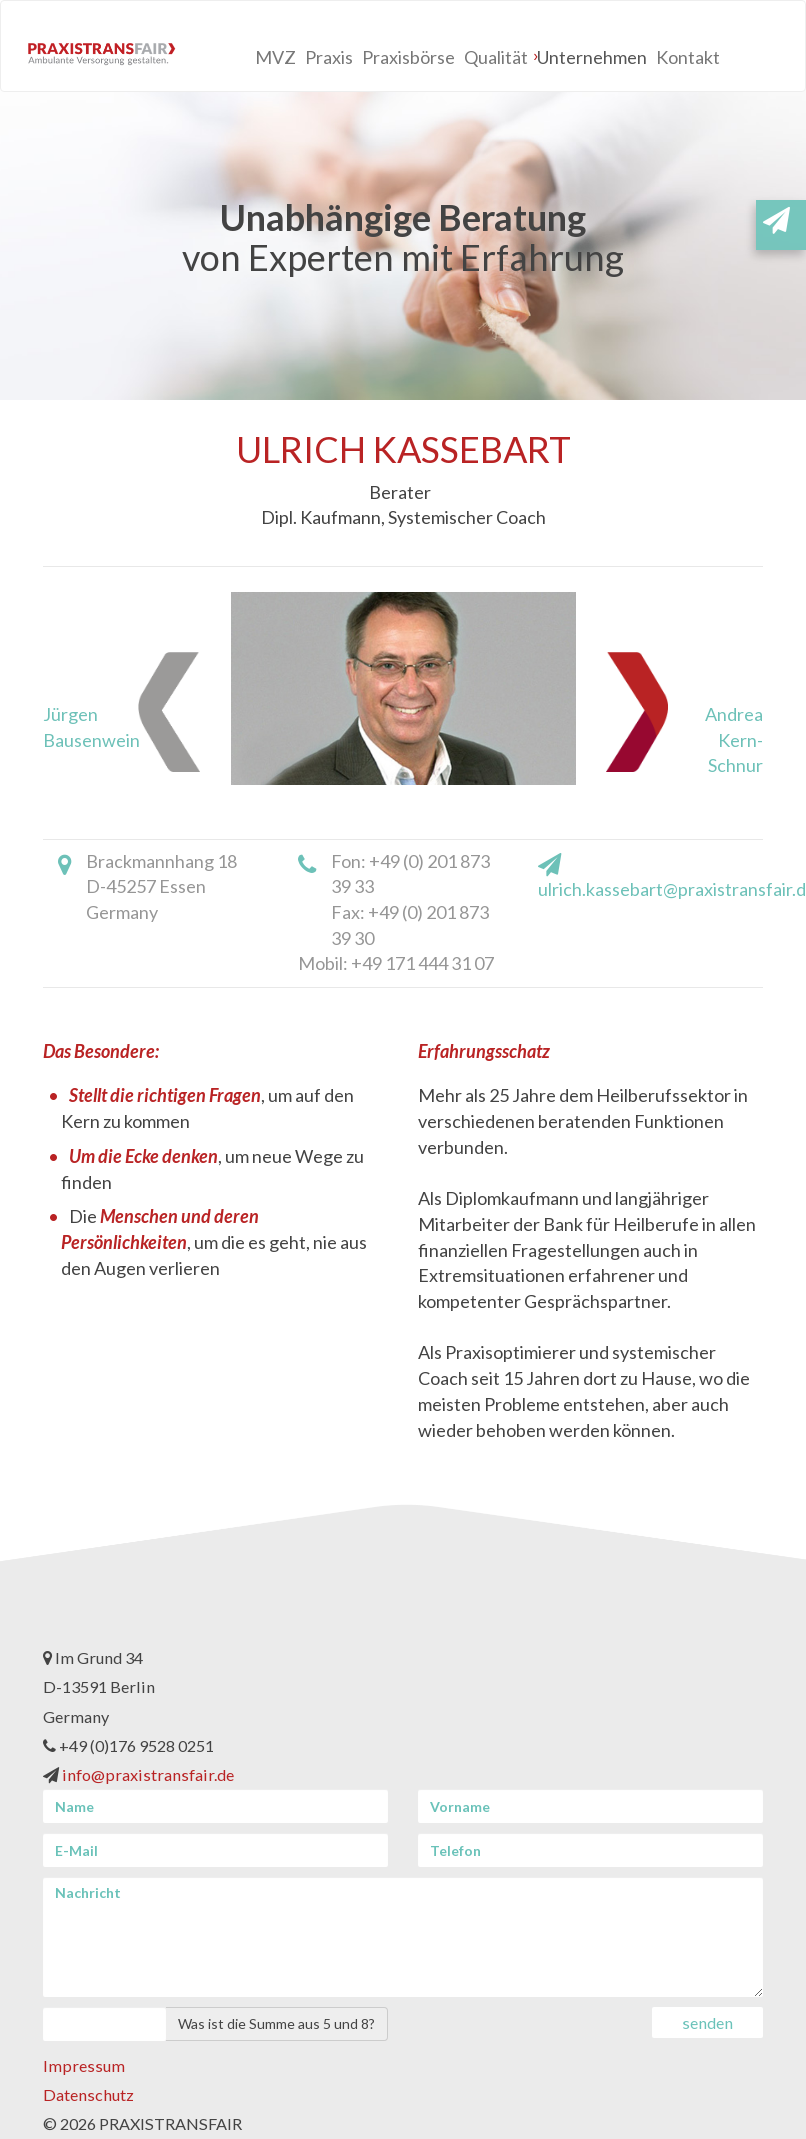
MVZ (275, 57)
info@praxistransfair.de (148, 1774)
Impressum (84, 2065)
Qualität (496, 57)
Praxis (329, 57)
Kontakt (688, 57)
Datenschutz (88, 2094)
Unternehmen (592, 57)
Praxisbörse (408, 57)
